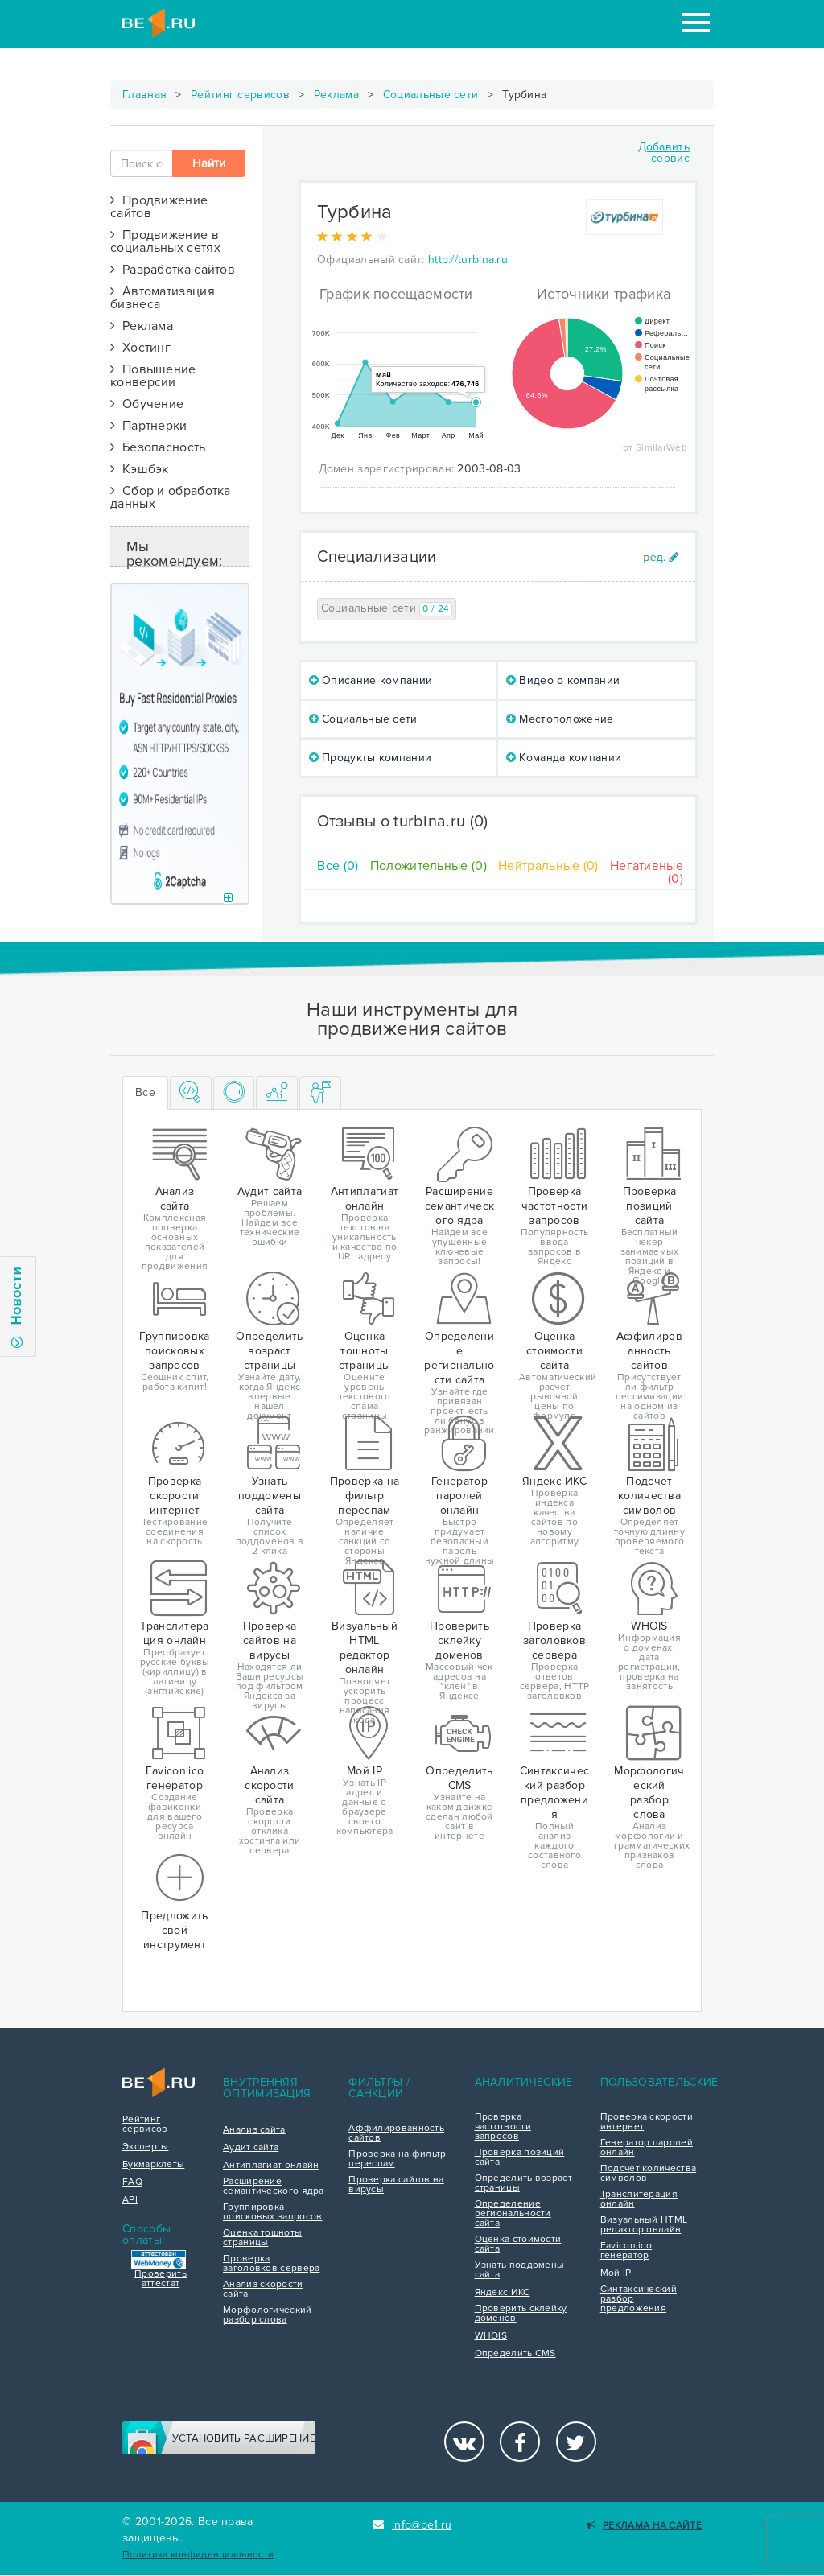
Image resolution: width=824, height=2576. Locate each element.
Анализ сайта (254, 2130)
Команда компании (563, 758)
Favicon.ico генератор (626, 2251)
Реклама (336, 94)
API (130, 2200)
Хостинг (140, 348)
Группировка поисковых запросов (272, 2212)
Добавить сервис (664, 152)
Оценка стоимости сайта (518, 2244)
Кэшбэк (139, 469)
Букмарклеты (153, 2165)
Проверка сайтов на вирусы (395, 2185)
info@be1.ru (412, 2525)
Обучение (146, 404)
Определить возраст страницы (523, 2183)
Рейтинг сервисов (240, 94)
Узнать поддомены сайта (520, 2270)
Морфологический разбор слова (267, 2315)
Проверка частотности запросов (503, 2126)
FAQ (132, 2182)
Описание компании (371, 680)
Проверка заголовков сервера (271, 2263)
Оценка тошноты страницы (262, 2238)
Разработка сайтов (172, 270)
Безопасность (158, 447)
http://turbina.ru (468, 259)
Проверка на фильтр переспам (397, 2159)
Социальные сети (431, 94)
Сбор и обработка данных (170, 497)
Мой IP (616, 2273)
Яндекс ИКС (502, 2293)
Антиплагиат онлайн (271, 2165)
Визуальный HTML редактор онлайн (644, 2225)
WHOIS (491, 2336)
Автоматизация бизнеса (162, 297)
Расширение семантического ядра (273, 2186)
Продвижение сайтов (159, 206)
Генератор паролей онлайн (646, 2148)
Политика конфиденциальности (198, 2555)
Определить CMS (515, 2354)
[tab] (191, 1093)
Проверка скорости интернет (646, 2122)
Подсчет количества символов (648, 2173)
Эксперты (145, 2147)
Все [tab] (145, 1092)
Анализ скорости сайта (263, 2289)
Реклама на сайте (644, 2526)
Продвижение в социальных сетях (165, 241)
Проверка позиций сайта (520, 2157)
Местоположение (560, 719)
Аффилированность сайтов (396, 2133)
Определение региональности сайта (513, 2213)
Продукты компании (370, 758)
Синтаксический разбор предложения (638, 2299)
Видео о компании (563, 680)
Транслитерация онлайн (639, 2199)
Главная (144, 94)
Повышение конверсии (153, 375)
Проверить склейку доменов (521, 2313)
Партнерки (148, 426)
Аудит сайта (250, 2148)
